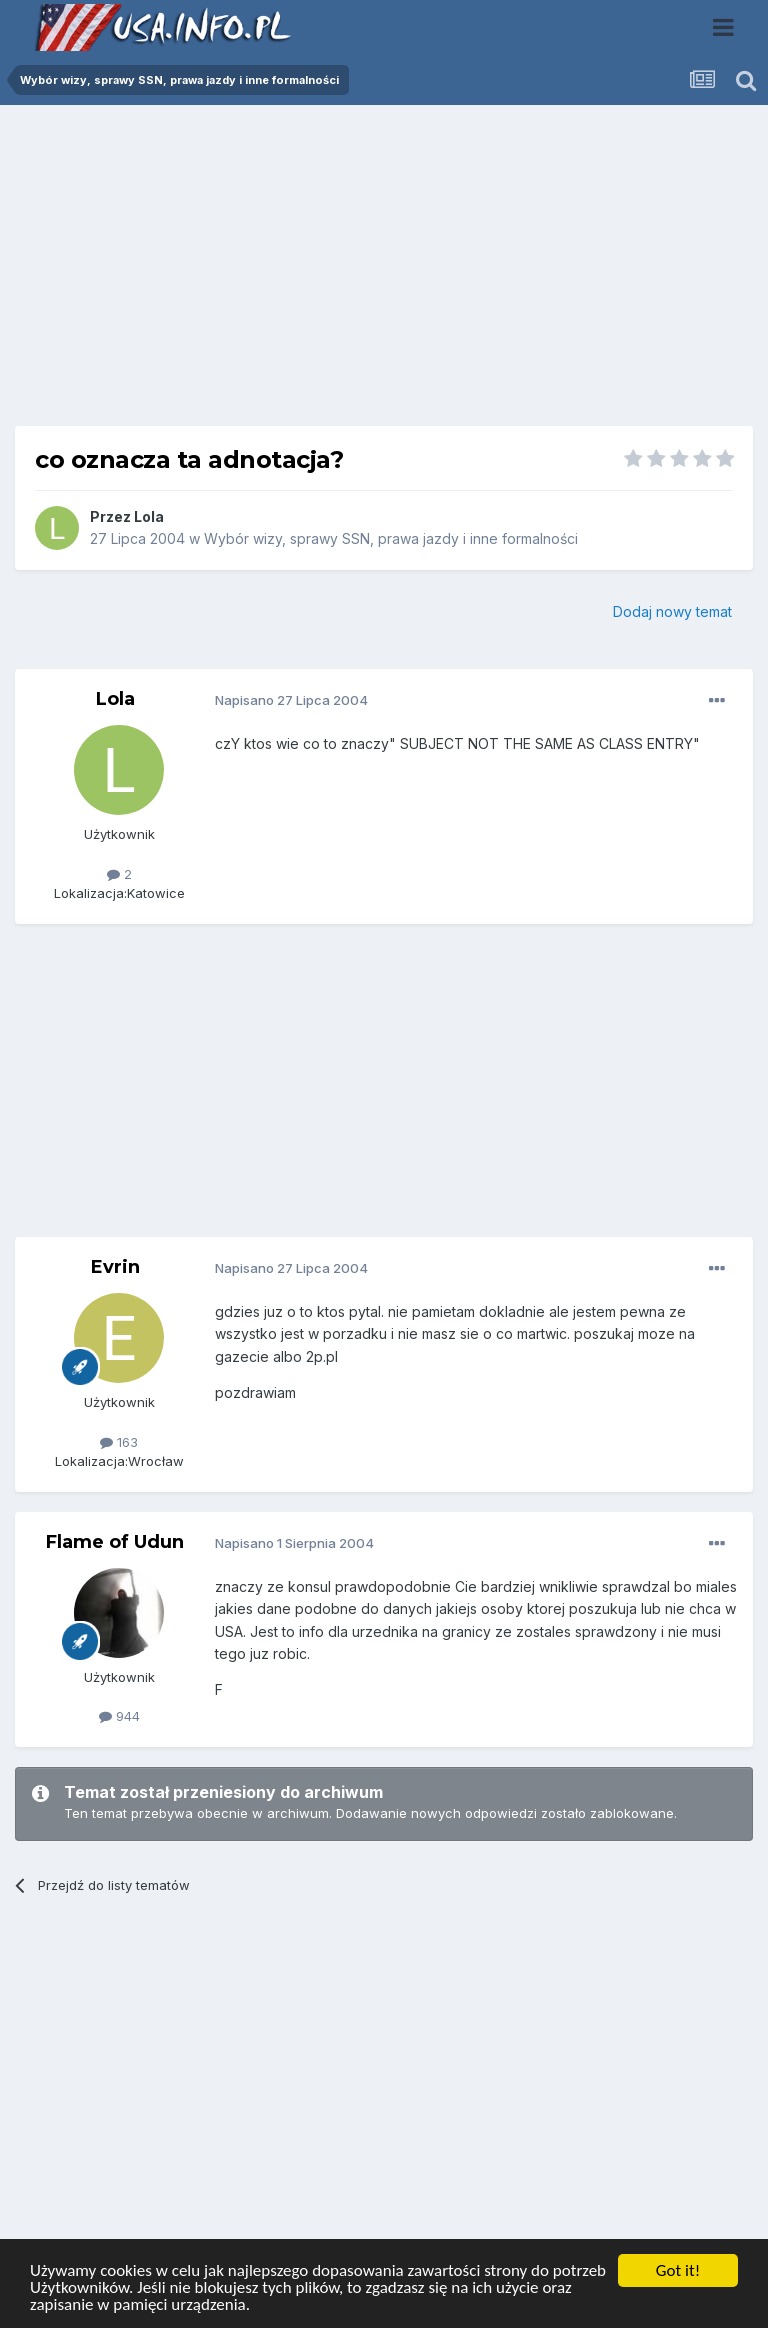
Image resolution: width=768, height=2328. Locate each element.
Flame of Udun (115, 1542)
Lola (149, 516)
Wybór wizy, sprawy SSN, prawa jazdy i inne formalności (391, 538)
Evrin (115, 1267)
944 (119, 1716)
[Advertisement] (384, 273)
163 (119, 1442)
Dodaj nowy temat (672, 611)
